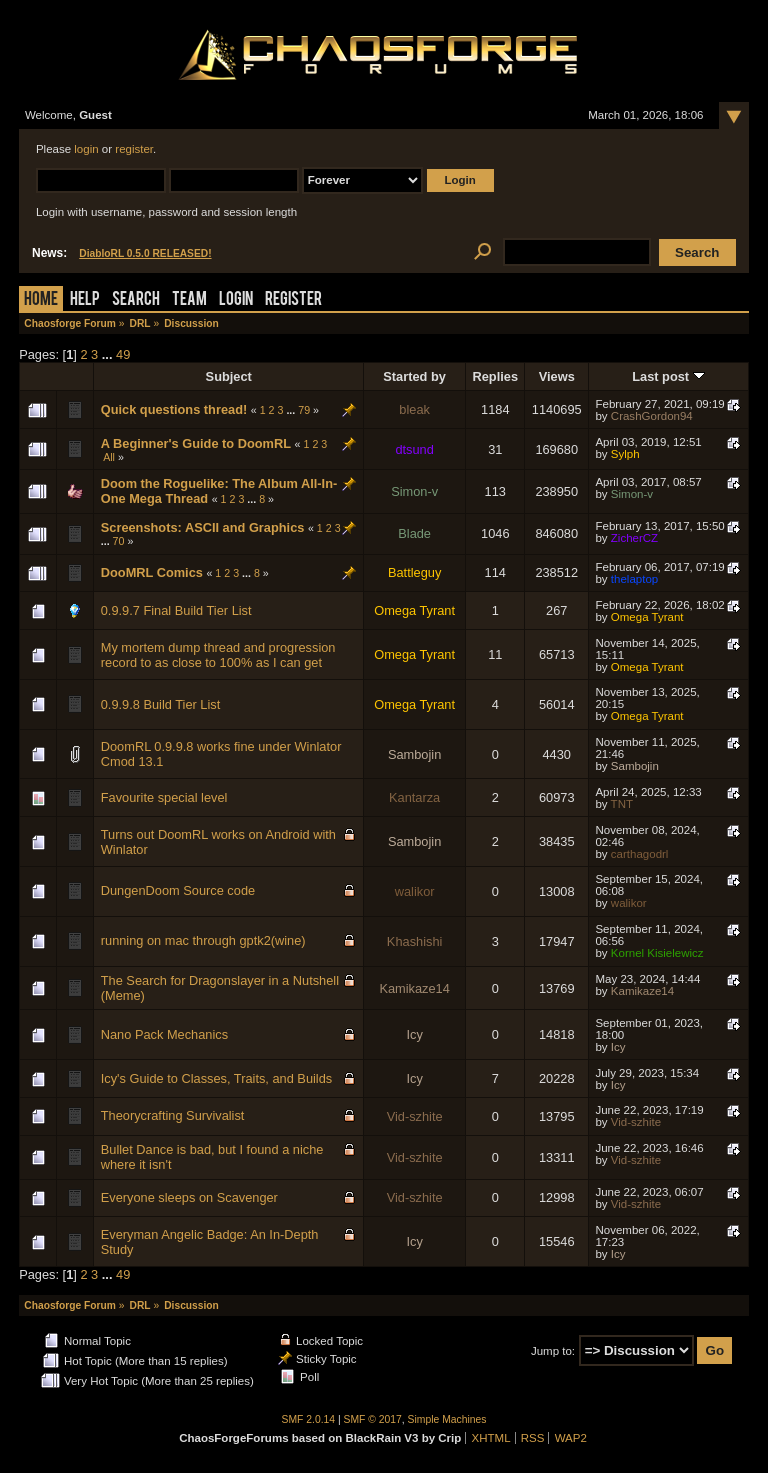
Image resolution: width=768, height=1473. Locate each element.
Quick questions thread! (174, 409)
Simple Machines (447, 1419)
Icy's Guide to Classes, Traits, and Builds (216, 1078)
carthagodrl (640, 854)
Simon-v (414, 491)
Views (557, 376)
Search (136, 300)
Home (41, 300)
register (134, 149)
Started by (414, 376)
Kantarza (414, 797)
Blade (414, 533)
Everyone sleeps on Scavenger (189, 1197)
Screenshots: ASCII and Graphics (203, 527)
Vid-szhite (415, 1116)
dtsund (414, 449)
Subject (229, 376)
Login (236, 300)
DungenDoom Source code (178, 890)
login (86, 149)
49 (123, 354)
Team (189, 300)
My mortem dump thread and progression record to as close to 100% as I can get (218, 655)
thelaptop (634, 579)
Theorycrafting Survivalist (173, 1115)
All (109, 457)
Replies (496, 376)
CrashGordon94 (652, 416)
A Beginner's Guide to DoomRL (196, 443)
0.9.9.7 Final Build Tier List (176, 610)
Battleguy (414, 572)
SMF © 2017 (373, 1419)
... (109, 354)
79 (304, 410)
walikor (415, 891)
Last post (668, 376)
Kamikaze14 (414, 988)
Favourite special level (164, 797)
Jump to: (553, 1351)
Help (85, 300)
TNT (622, 804)
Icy (414, 1034)
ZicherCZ (634, 538)
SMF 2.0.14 (309, 1419)
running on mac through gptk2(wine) (203, 940)
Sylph (625, 454)
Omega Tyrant (414, 610)
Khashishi (415, 941)
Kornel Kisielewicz (657, 953)
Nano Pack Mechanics (164, 1034)
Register (293, 300)
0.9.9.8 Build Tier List (161, 704)
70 (119, 541)
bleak (414, 409)
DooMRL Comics (152, 572)
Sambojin (414, 754)
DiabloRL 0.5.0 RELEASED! (145, 253)
